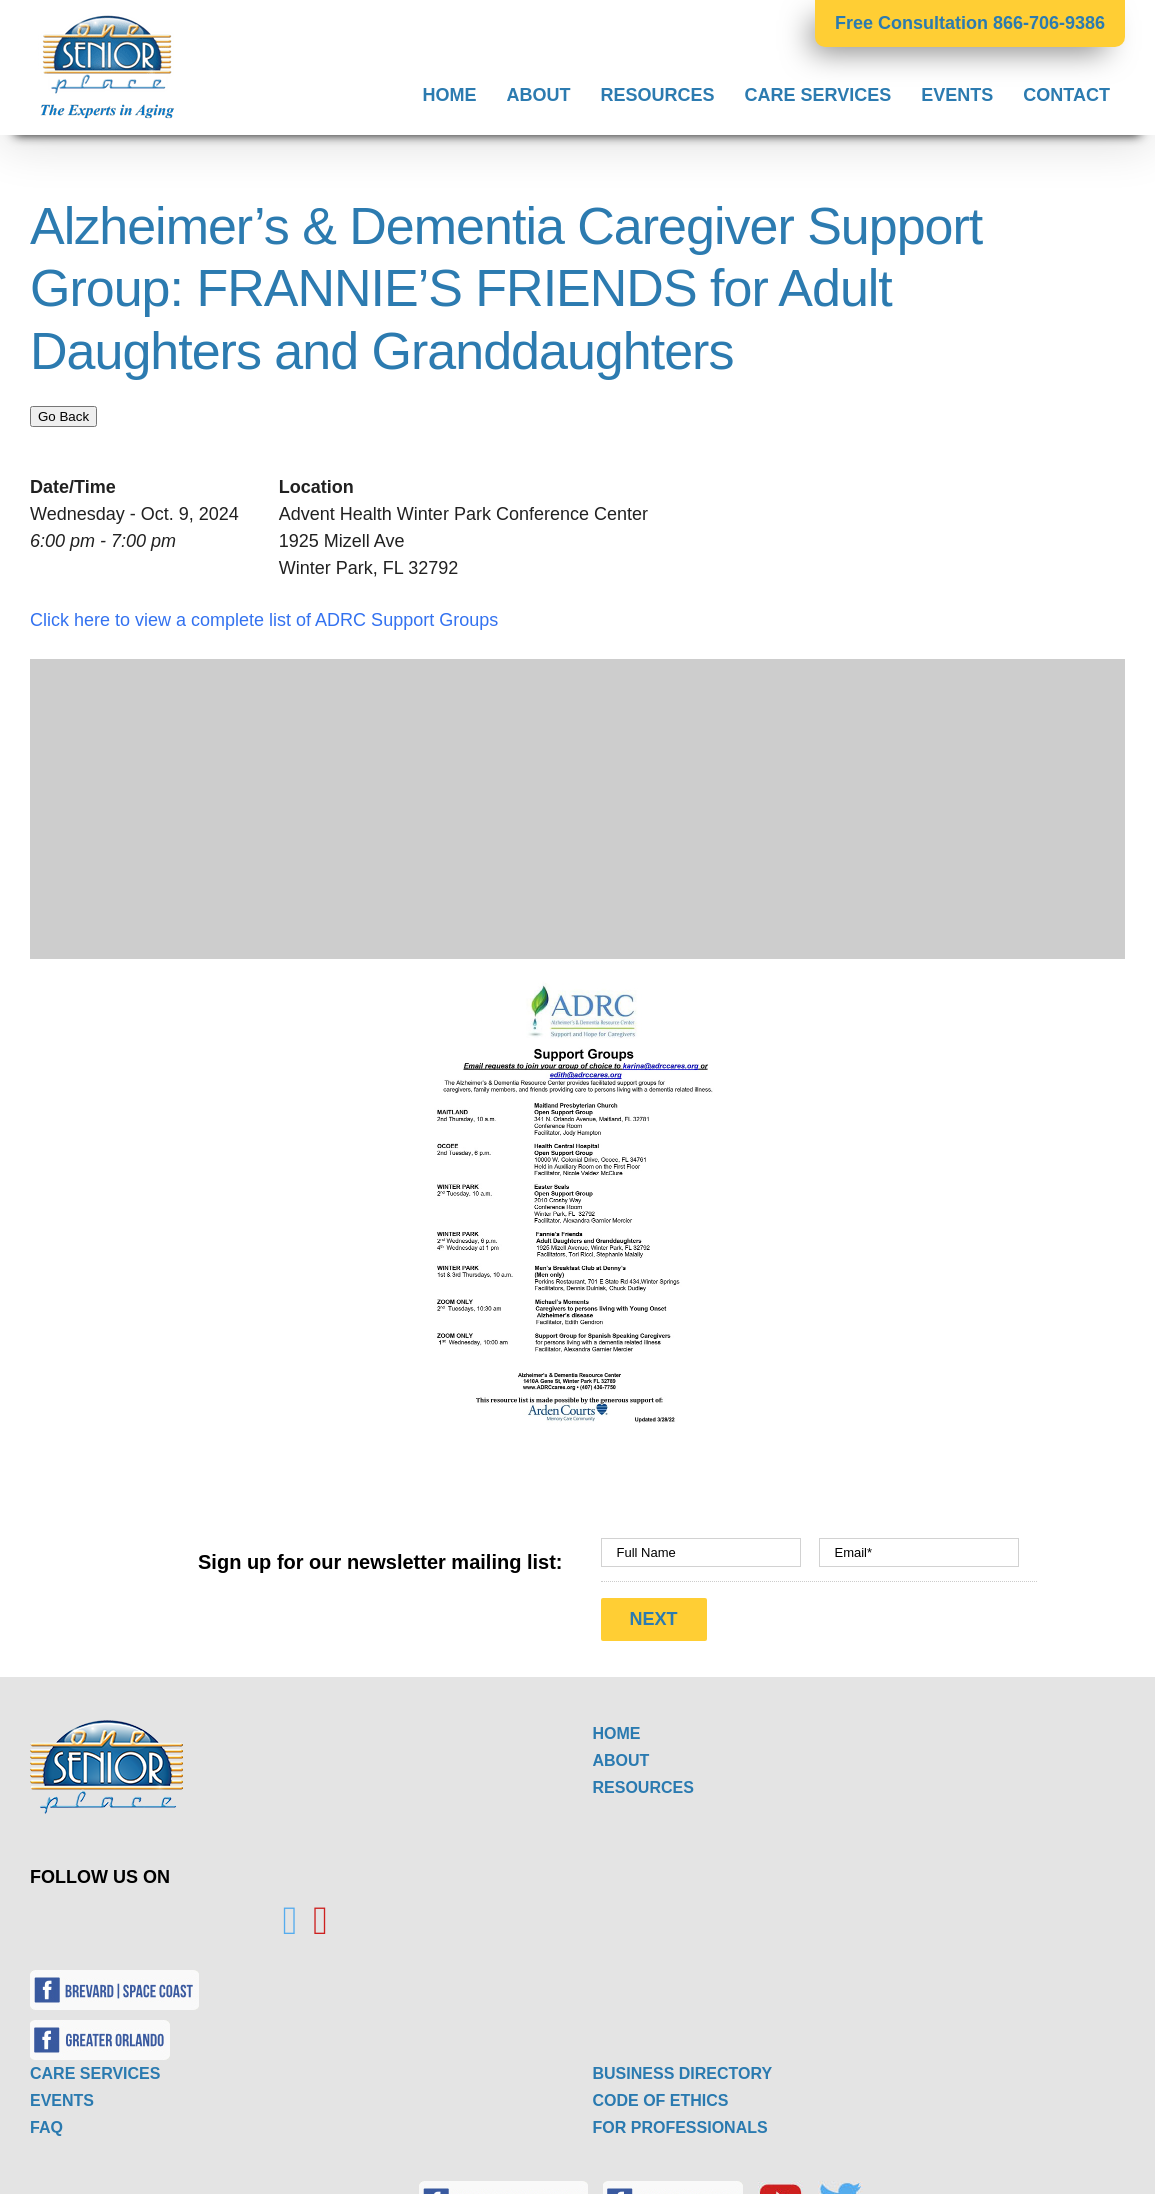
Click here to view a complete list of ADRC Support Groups (264, 620)
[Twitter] (290, 1915)
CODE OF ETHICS (661, 2094)
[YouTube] (320, 1915)
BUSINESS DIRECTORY (683, 2067)
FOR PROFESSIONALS (680, 2121)
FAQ (46, 2121)
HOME (617, 1727)
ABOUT (621, 1754)
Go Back (63, 416)
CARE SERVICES (95, 2067)
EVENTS (62, 2094)
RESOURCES (643, 1781)
